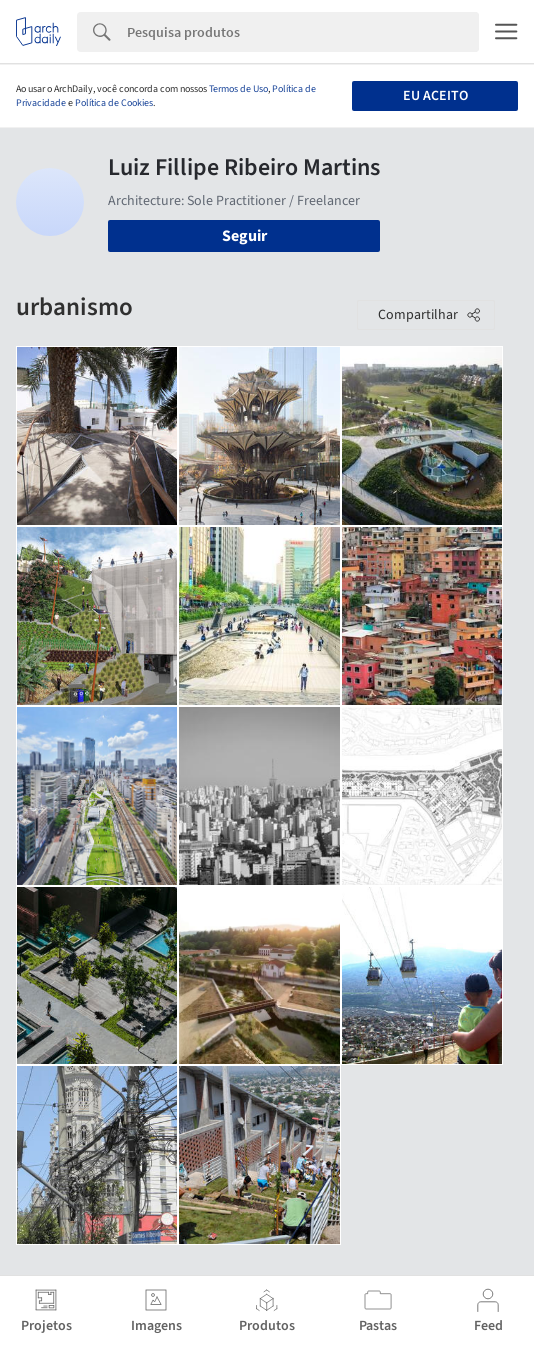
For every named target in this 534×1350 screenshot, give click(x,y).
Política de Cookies (114, 103)
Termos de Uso (238, 89)
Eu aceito (435, 96)
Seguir (244, 236)
